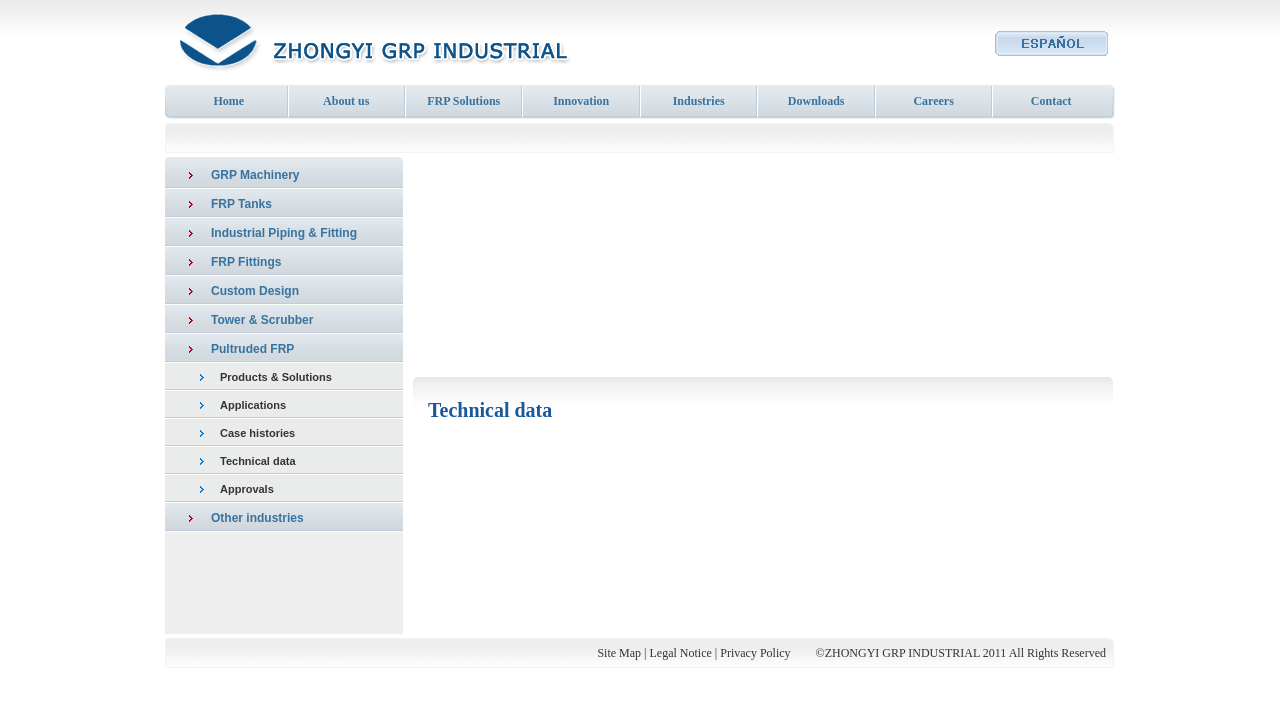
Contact (1051, 101)
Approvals (247, 489)
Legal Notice (681, 653)
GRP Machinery (255, 175)
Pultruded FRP (252, 349)
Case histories (257, 433)
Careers (933, 101)
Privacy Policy (755, 653)
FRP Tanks (241, 204)
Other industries (257, 518)
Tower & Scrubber (262, 320)
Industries (699, 101)
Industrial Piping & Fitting (284, 233)
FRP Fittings (246, 262)
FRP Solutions (463, 101)
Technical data (258, 461)
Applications (253, 405)
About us (346, 101)
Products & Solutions (276, 377)
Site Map (619, 653)
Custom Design (255, 291)
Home (228, 101)
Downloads (816, 101)
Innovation (581, 101)
